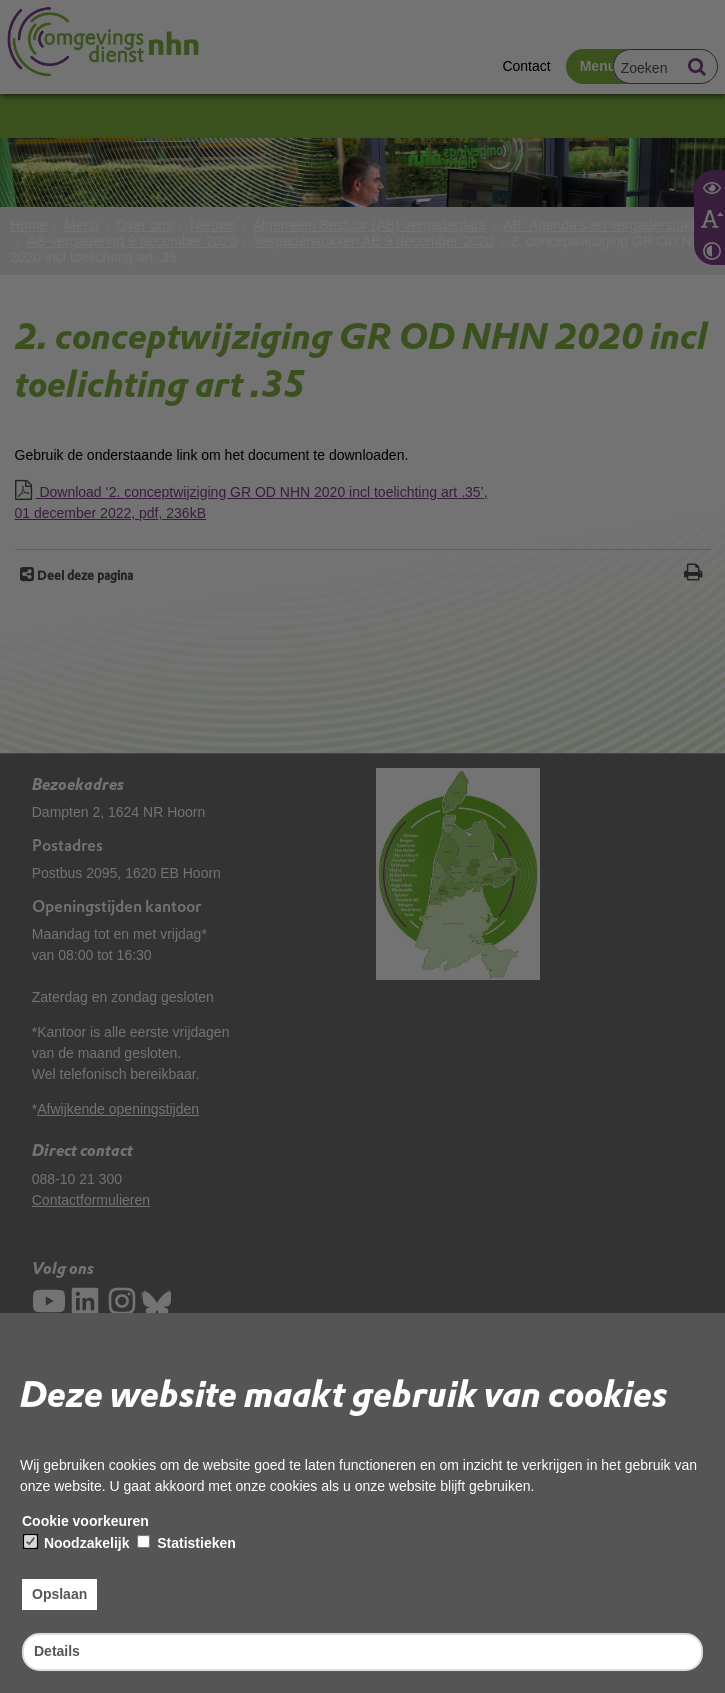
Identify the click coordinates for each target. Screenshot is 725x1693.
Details (57, 1651)
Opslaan (59, 1594)
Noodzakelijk (76, 1543)
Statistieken (186, 1543)
